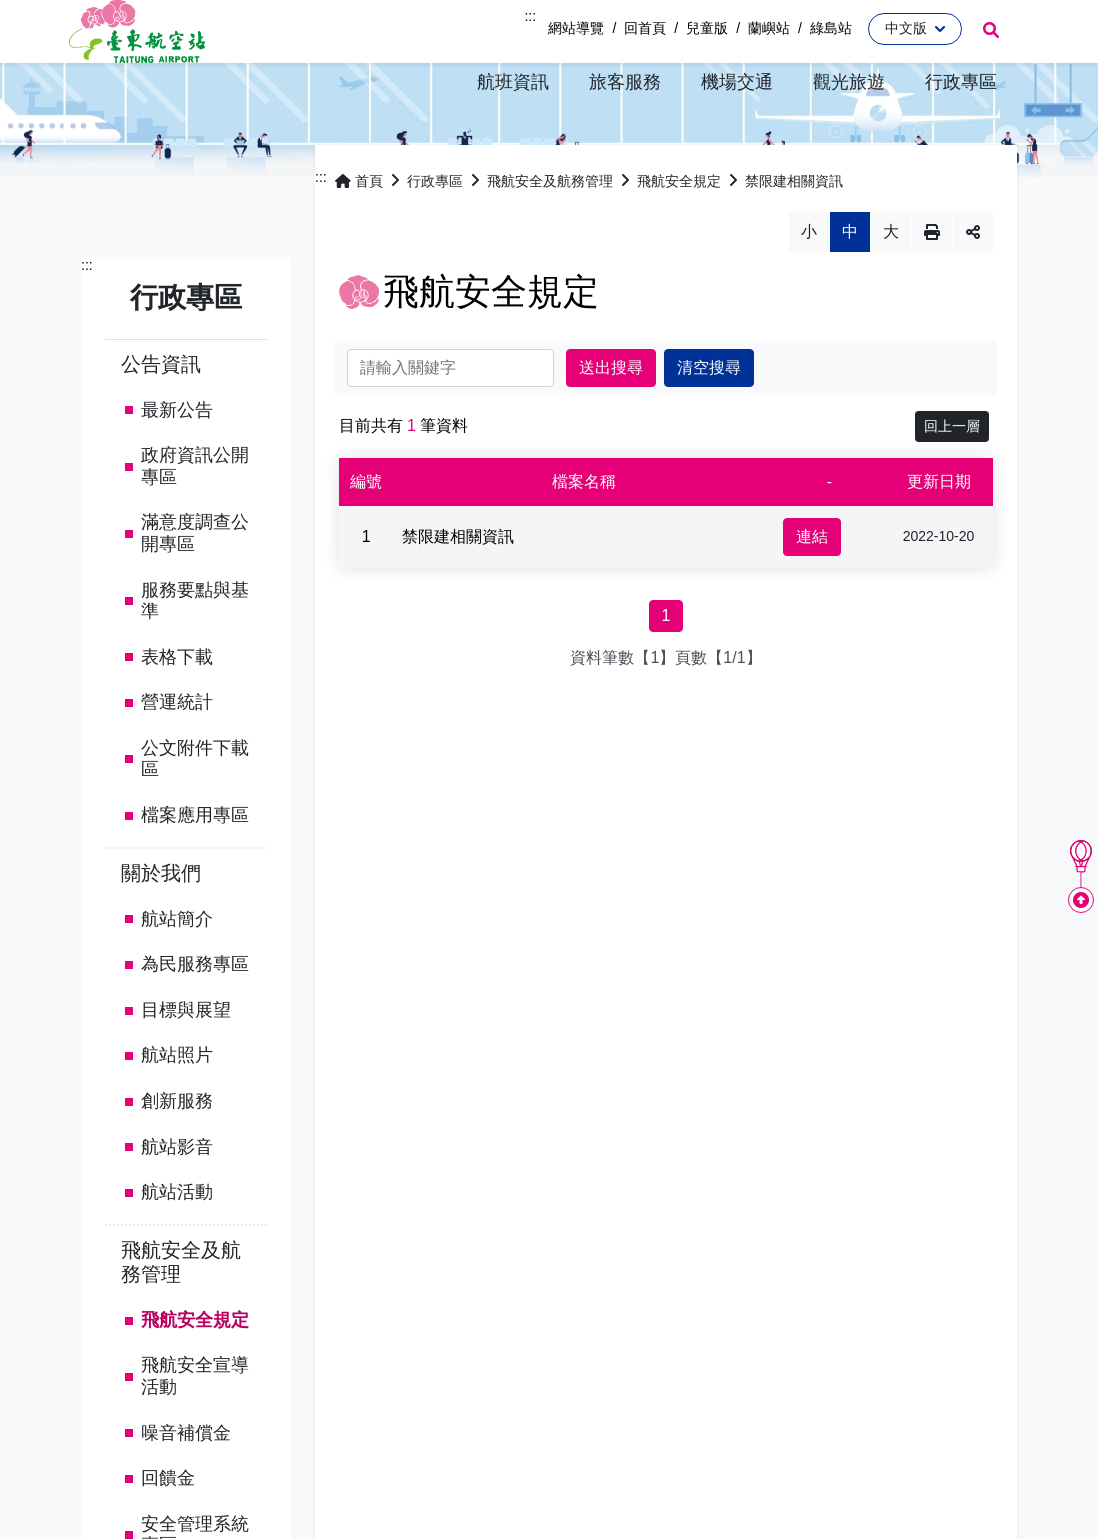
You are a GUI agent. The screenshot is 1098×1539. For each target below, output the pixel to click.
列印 (932, 283)
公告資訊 (161, 415)
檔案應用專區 (195, 866)
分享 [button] (973, 283)
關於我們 (161, 924)
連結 (812, 587)
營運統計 (177, 754)
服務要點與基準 (195, 652)
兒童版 (707, 28)
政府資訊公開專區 (195, 517)
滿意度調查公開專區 (195, 585)
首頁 (359, 232)
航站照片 (177, 1107)
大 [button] (891, 282)
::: (530, 16)
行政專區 (435, 232)
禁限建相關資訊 (794, 232)
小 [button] (809, 282)
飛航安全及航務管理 (181, 1313)
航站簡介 (177, 970)
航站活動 (177, 1244)
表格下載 (177, 708)
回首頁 (645, 28)
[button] (513, 81)
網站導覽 (576, 28)
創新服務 (177, 1152)
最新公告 (177, 461)
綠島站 (831, 28)
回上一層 (952, 477)
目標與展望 (186, 1061)
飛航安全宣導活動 (195, 1428)
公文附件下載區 (195, 810)
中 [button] (850, 282)
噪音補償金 (186, 1484)
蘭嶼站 (769, 28)
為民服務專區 (195, 1016)
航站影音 (177, 1198)
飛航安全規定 (195, 1371)
